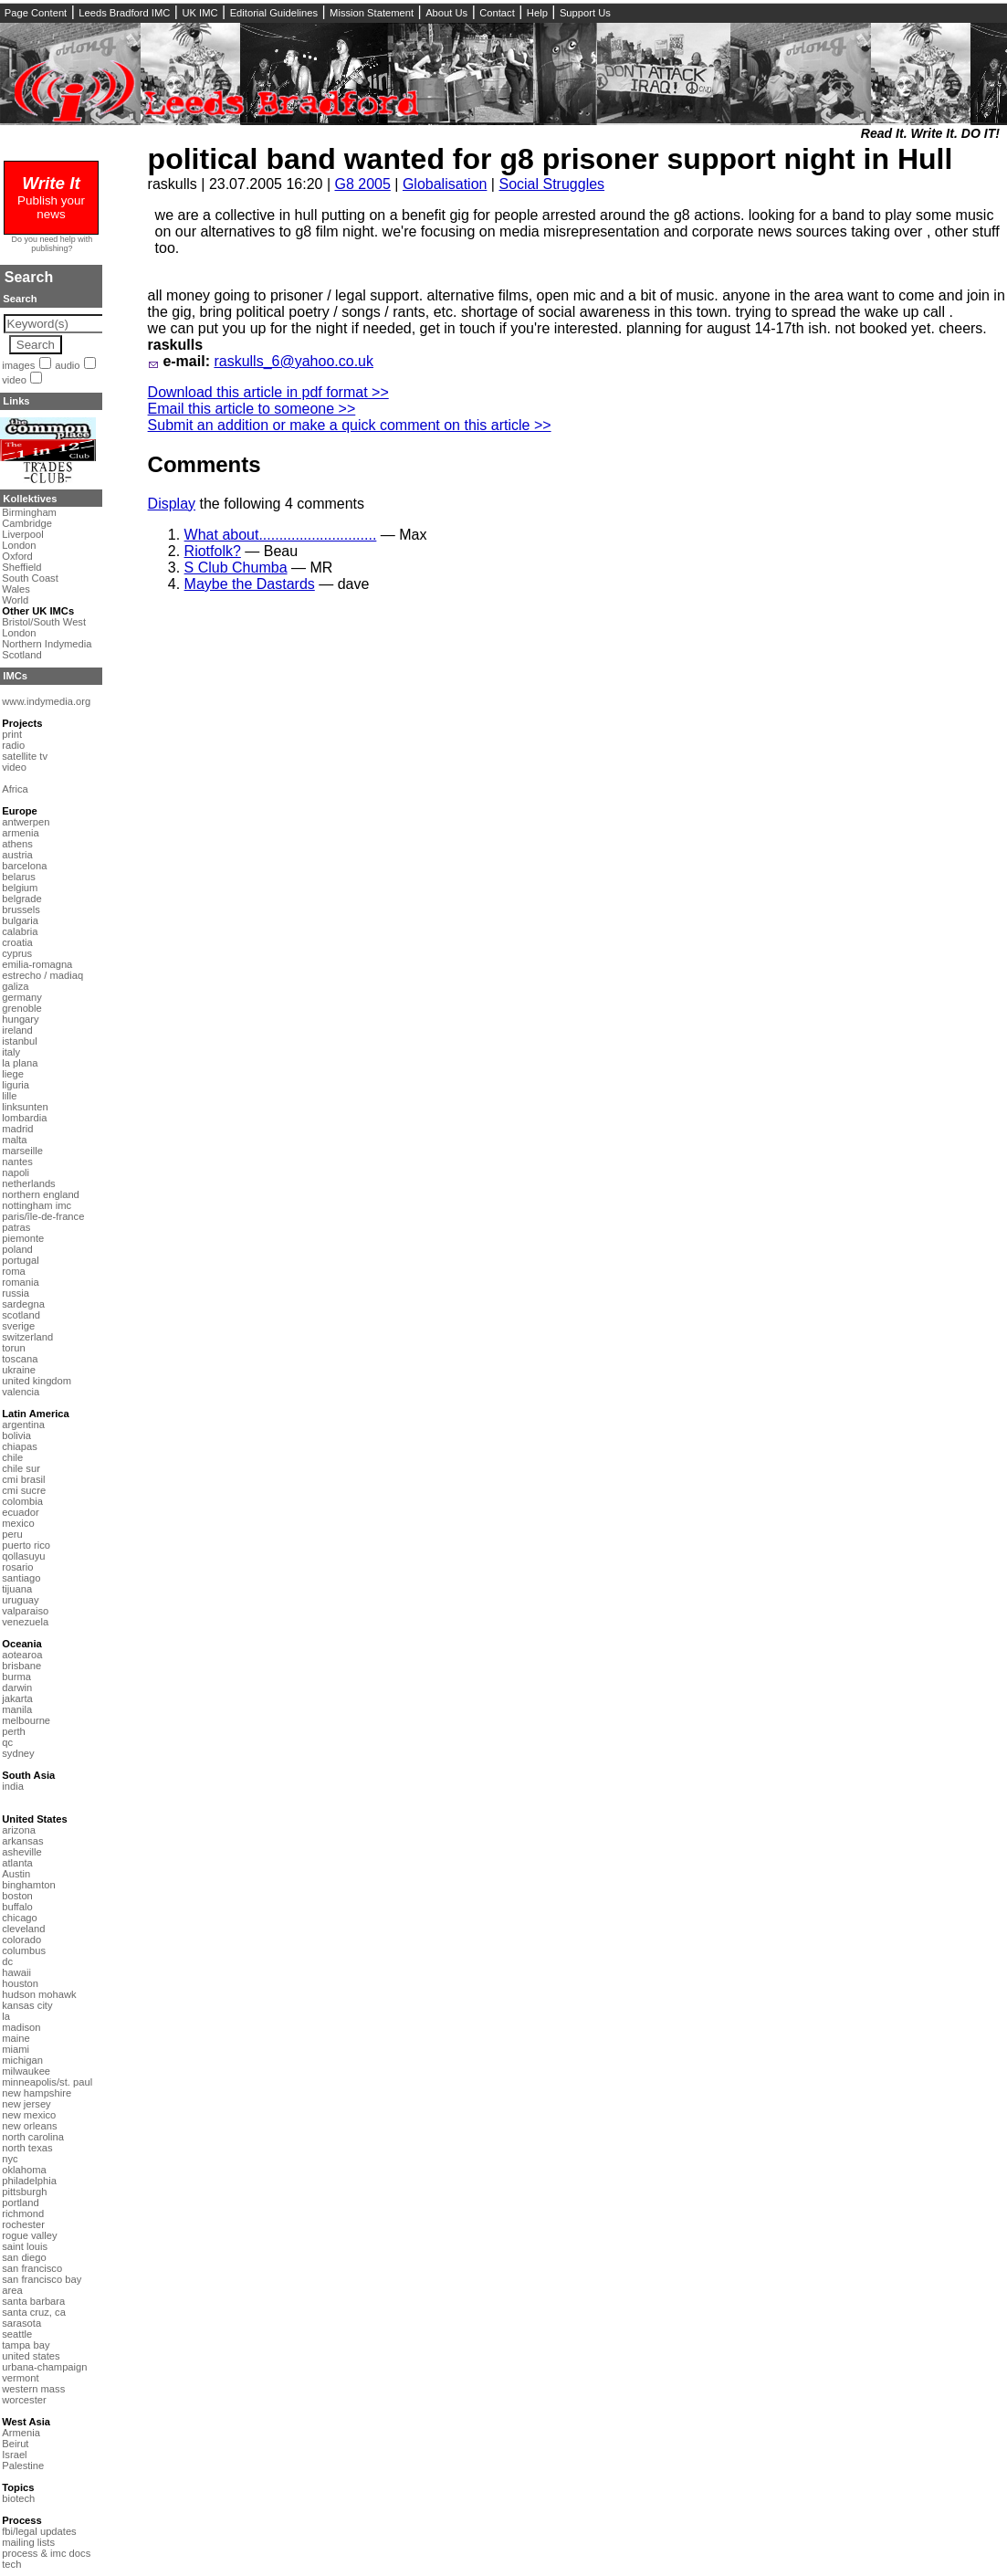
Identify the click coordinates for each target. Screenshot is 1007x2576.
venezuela (25, 1621)
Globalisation (445, 184)
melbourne (26, 1720)
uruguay (20, 1599)
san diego (24, 2257)
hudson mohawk (39, 1994)
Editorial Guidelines (274, 12)
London (19, 545)
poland (17, 1249)
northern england (40, 1194)
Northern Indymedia (46, 643)
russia (15, 1293)
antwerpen (25, 821)
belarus (19, 876)
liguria (15, 1084)
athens (17, 843)
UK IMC (199, 12)
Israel (14, 2454)
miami (15, 2049)
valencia (20, 1391)
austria (17, 854)
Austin (16, 1873)
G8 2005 (362, 184)
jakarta (17, 1698)
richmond (23, 2213)
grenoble (22, 1008)
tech (11, 2564)
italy (11, 1051)
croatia (17, 942)
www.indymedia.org (46, 701)
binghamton (28, 1884)
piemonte (23, 1238)
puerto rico (26, 1545)
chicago (19, 1917)
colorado (21, 1939)
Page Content (36, 12)
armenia (20, 832)
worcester (24, 2399)
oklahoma (24, 2169)
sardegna (23, 1304)
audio (67, 365)
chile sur (21, 1468)
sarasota (21, 2323)
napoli (15, 1172)
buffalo (17, 1906)
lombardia (24, 1117)
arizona (19, 1829)
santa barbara (33, 2301)
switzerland (27, 1336)
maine (15, 2038)
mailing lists (28, 2542)
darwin (17, 1687)
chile (12, 1457)
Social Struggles (551, 184)
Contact (497, 12)
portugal (20, 1260)
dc (7, 1961)
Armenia (21, 2432)
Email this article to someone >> (252, 408)
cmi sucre (24, 1490)
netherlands (28, 1183)
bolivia (16, 1435)
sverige (18, 1325)
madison (21, 2027)
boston (17, 1895)
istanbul (19, 1041)
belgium (19, 887)
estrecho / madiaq (42, 975)
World (15, 599)
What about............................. (280, 534)
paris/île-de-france (43, 1216)
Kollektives (30, 498)
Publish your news (51, 199)
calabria (19, 931)
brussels (21, 909)
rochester (23, 2224)
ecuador (20, 1512)
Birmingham (29, 512)
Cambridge (27, 523)
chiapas (19, 1446)
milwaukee (26, 2071)
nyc (9, 2158)
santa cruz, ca (34, 2312)
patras (16, 1227)
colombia (22, 1501)
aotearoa (22, 1654)
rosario (17, 1566)
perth (14, 1731)
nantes (17, 1161)
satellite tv (24, 756)
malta (14, 1139)
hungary (20, 1019)
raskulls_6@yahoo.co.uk (293, 361)
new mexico (29, 2114)
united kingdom (36, 1380)
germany (22, 997)
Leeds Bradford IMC (124, 12)
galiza (15, 986)
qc (7, 1742)
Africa (15, 788)
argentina (23, 1424)
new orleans (29, 2125)
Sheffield (21, 567)
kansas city (27, 2005)
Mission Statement (372, 12)
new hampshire (36, 2092)
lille (9, 1095)
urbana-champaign (44, 2366)
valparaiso (25, 1610)
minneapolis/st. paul (47, 2082)
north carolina (33, 2136)
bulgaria (20, 920)
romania (20, 1282)
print (12, 734)
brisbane (21, 1665)
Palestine (23, 2465)
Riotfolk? (212, 551)
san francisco (32, 2268)
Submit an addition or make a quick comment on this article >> (349, 425)
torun (14, 1347)
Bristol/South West (44, 621)
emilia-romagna (37, 964)
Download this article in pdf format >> (268, 392)
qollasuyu (23, 1556)
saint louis (24, 2246)
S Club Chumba (236, 567)
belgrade (22, 898)
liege (13, 1073)
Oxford (17, 556)
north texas (27, 2147)
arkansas (22, 1840)
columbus (24, 1950)
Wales (16, 589)
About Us (446, 12)
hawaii (16, 1972)
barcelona (24, 865)
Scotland (22, 654)
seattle (17, 2334)
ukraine (19, 1369)
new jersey (26, 2103)
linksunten (24, 1106)
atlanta (17, 1862)
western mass (33, 2388)
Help (537, 12)
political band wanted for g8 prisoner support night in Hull (550, 158)
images (18, 365)
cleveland (23, 1928)
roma (14, 1271)
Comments (204, 464)
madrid (17, 1128)
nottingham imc (36, 1205)
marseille (22, 1150)
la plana (19, 1062)
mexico (18, 1523)
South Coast (30, 578)
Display (171, 503)
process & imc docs (46, 2553)
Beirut (15, 2443)
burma (16, 1676)
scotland (21, 1314)
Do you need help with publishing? (52, 244)
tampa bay (25, 2344)
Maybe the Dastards (249, 584)
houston (20, 1983)
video (14, 379)
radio (13, 745)
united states (30, 2355)
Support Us (585, 12)
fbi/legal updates (39, 2531)
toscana (19, 1358)
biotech (18, 2498)
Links (16, 400)
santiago (21, 1577)
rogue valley (29, 2235)
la (6, 2016)
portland (20, 2202)
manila (17, 1709)
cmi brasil (23, 1479)
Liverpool (22, 534)
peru (12, 1534)
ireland (17, 1030)
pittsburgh (24, 2191)
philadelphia (29, 2180)
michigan (22, 2060)
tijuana (17, 1588)
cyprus (17, 953)
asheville (22, 1851)
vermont (20, 2377)
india (13, 1786)
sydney (18, 1753)
